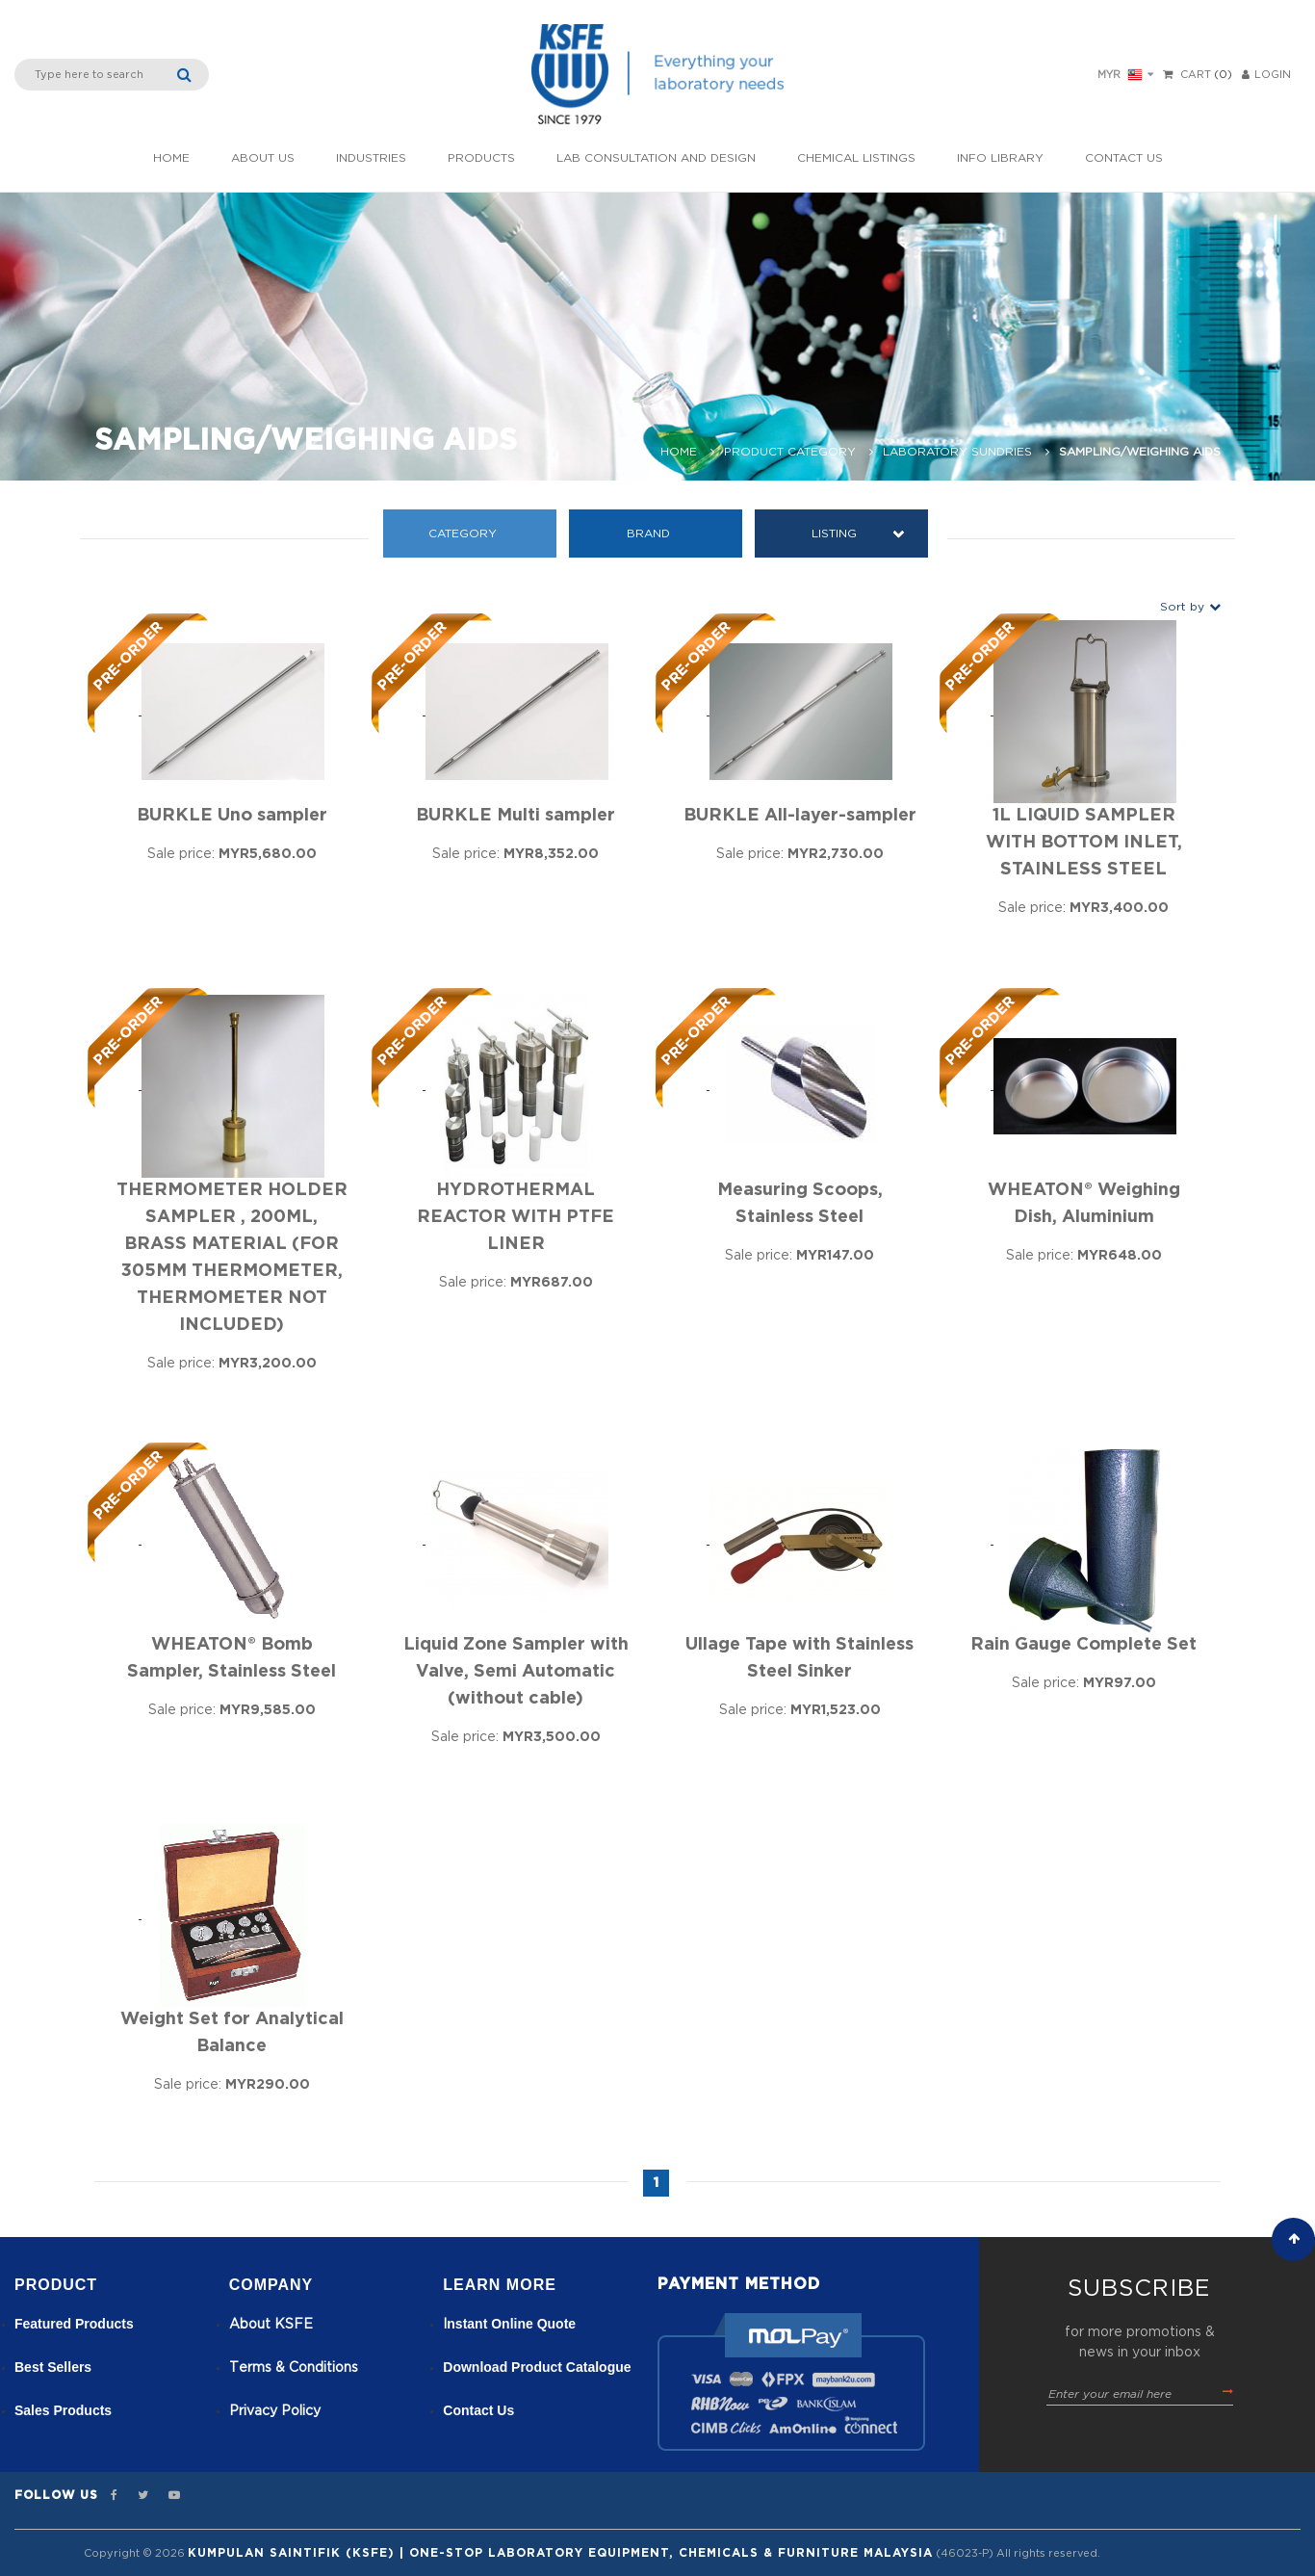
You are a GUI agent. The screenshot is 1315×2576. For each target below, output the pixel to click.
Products (481, 158)
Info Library (1000, 158)
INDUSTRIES (371, 158)
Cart (1195, 74)
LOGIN (1266, 74)
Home (171, 158)
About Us (263, 158)
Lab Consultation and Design (656, 158)
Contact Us (1124, 158)
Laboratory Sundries (957, 451)
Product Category (790, 451)
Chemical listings (856, 158)
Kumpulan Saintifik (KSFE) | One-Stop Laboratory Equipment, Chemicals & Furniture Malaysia (560, 2553)
